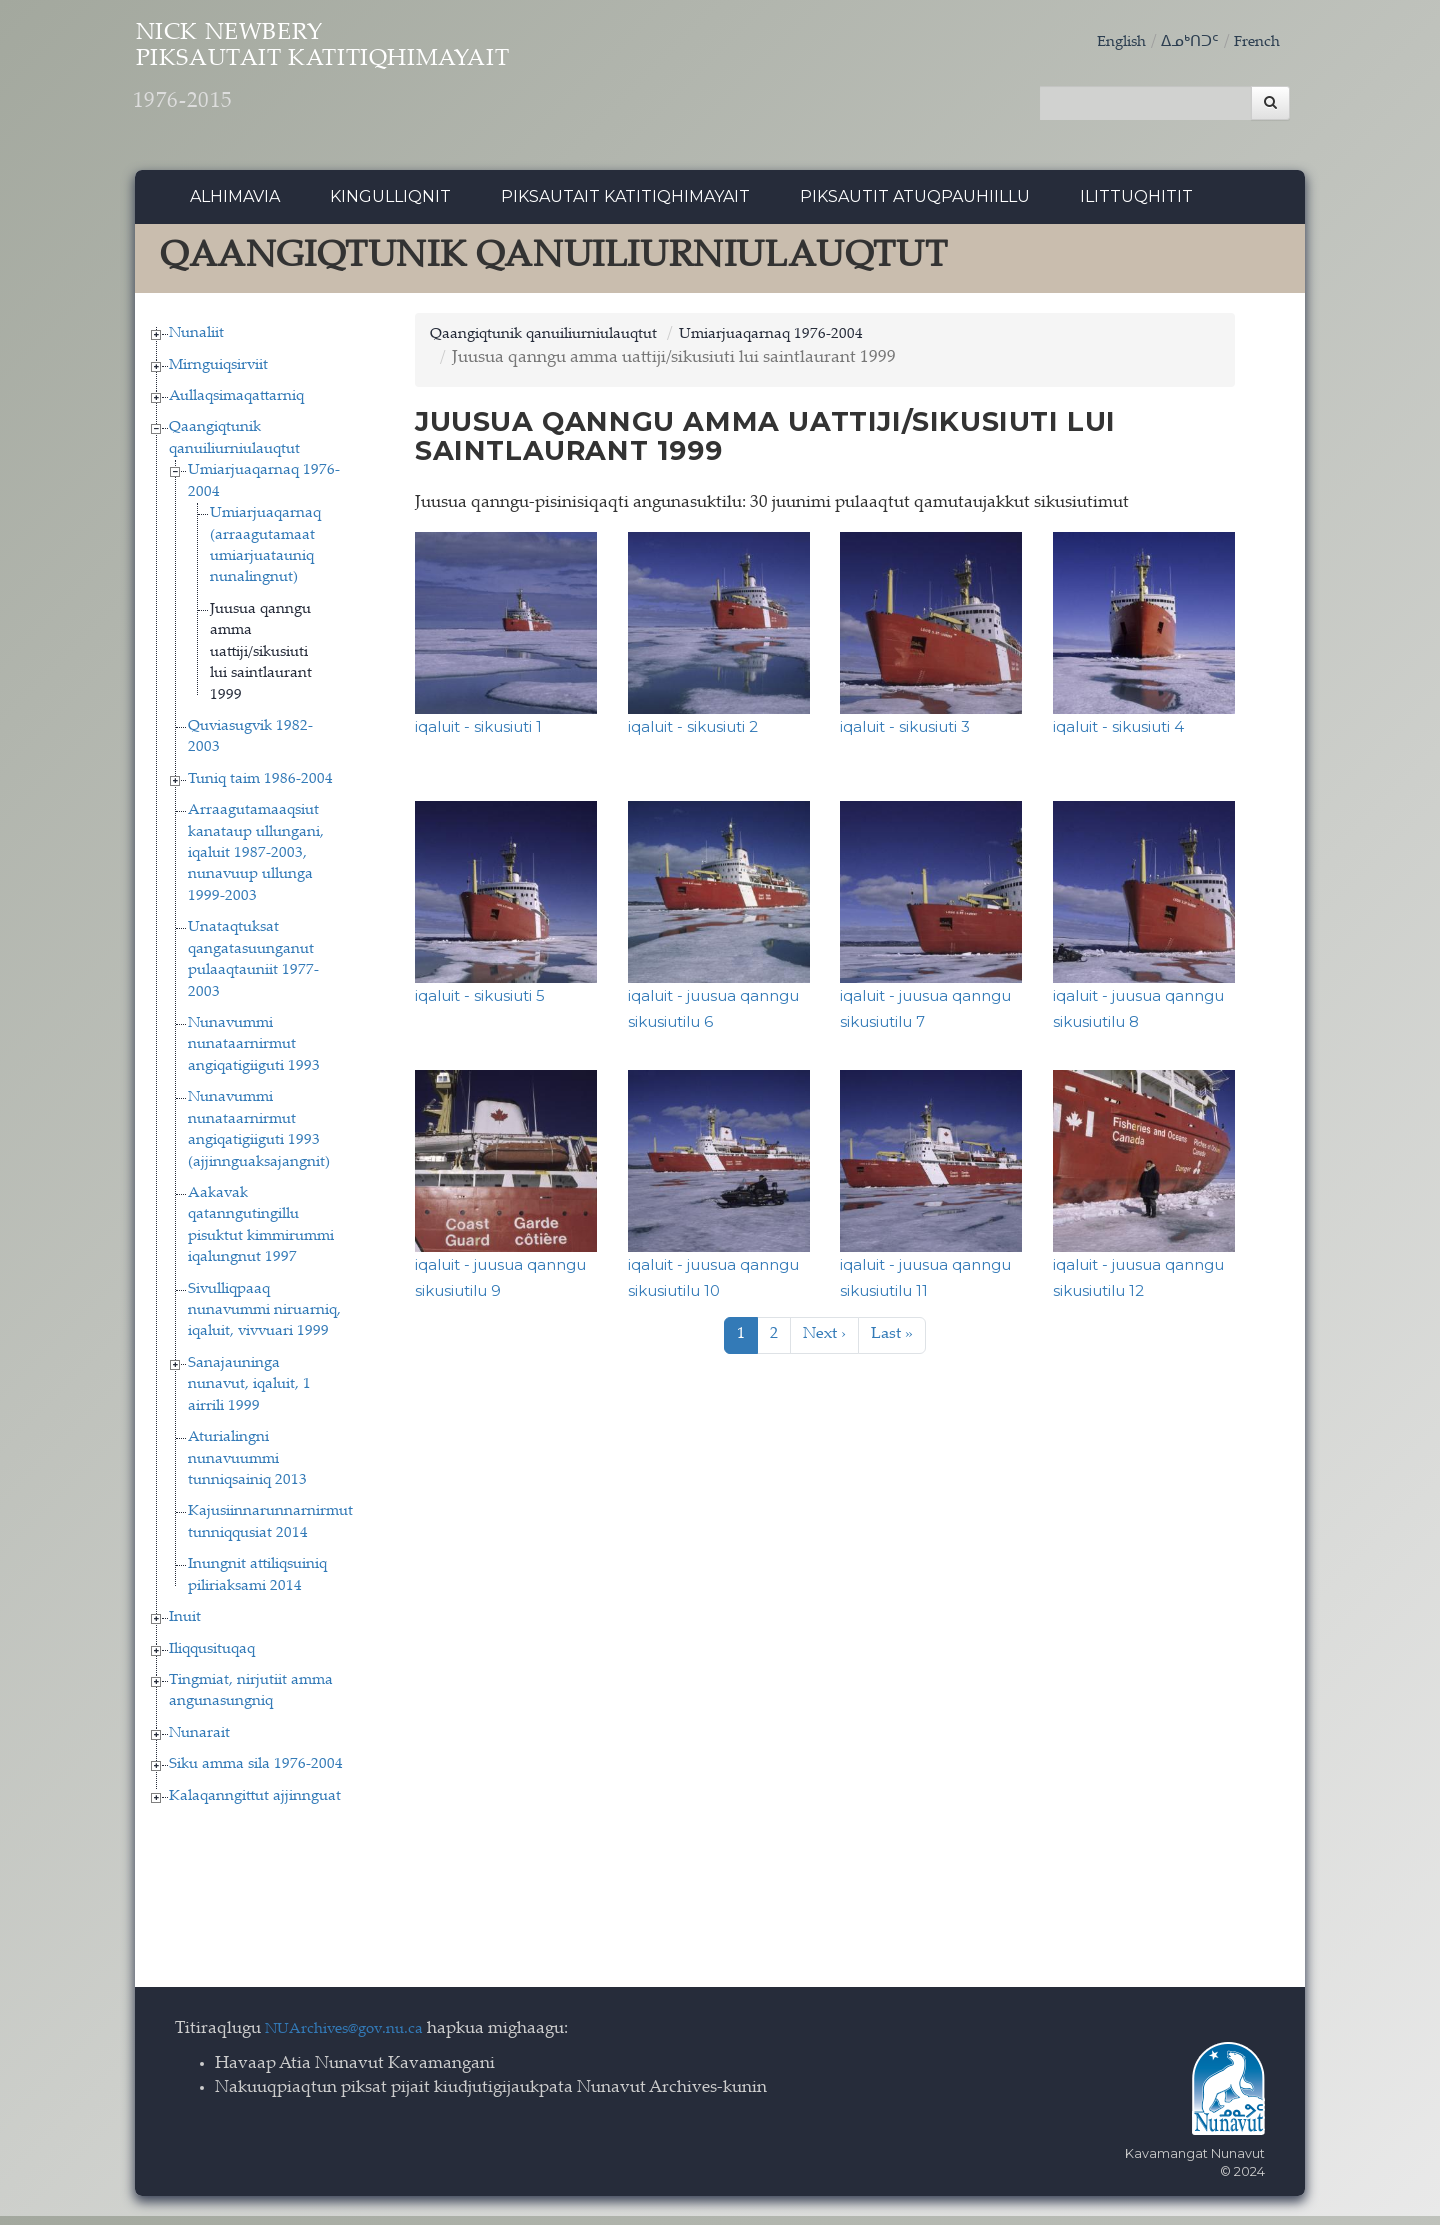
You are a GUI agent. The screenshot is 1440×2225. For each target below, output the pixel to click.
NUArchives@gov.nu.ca (355, 2037)
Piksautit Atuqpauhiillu (915, 204)
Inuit (185, 1625)
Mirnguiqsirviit (218, 373)
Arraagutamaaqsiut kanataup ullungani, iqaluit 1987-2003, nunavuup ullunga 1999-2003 (256, 861)
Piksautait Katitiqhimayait (625, 204)
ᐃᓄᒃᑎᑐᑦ (1181, 42)
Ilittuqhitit (1136, 204)
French (1254, 42)
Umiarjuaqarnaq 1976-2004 (817, 342)
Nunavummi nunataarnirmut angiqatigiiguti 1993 (254, 1053)
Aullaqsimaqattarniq (236, 404)
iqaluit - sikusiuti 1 (478, 734)
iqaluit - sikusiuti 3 (905, 734)
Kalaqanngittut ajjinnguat (255, 1804)
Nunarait (199, 1741)
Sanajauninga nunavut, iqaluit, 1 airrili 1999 (249, 1393)
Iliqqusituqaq (212, 1657)
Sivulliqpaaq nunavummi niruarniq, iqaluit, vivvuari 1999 (264, 1319)
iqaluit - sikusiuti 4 (1118, 734)
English (1106, 42)
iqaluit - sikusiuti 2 (693, 734)
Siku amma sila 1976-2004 (256, 1773)
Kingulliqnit (390, 204)
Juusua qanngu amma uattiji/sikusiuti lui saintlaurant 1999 (261, 660)
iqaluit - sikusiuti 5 (480, 1003)
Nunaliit (196, 341)
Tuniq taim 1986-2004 (260, 787)
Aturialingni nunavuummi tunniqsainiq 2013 (247, 1467)
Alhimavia (235, 204)
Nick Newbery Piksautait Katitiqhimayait (406, 80)
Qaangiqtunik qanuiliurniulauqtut (560, 342)
